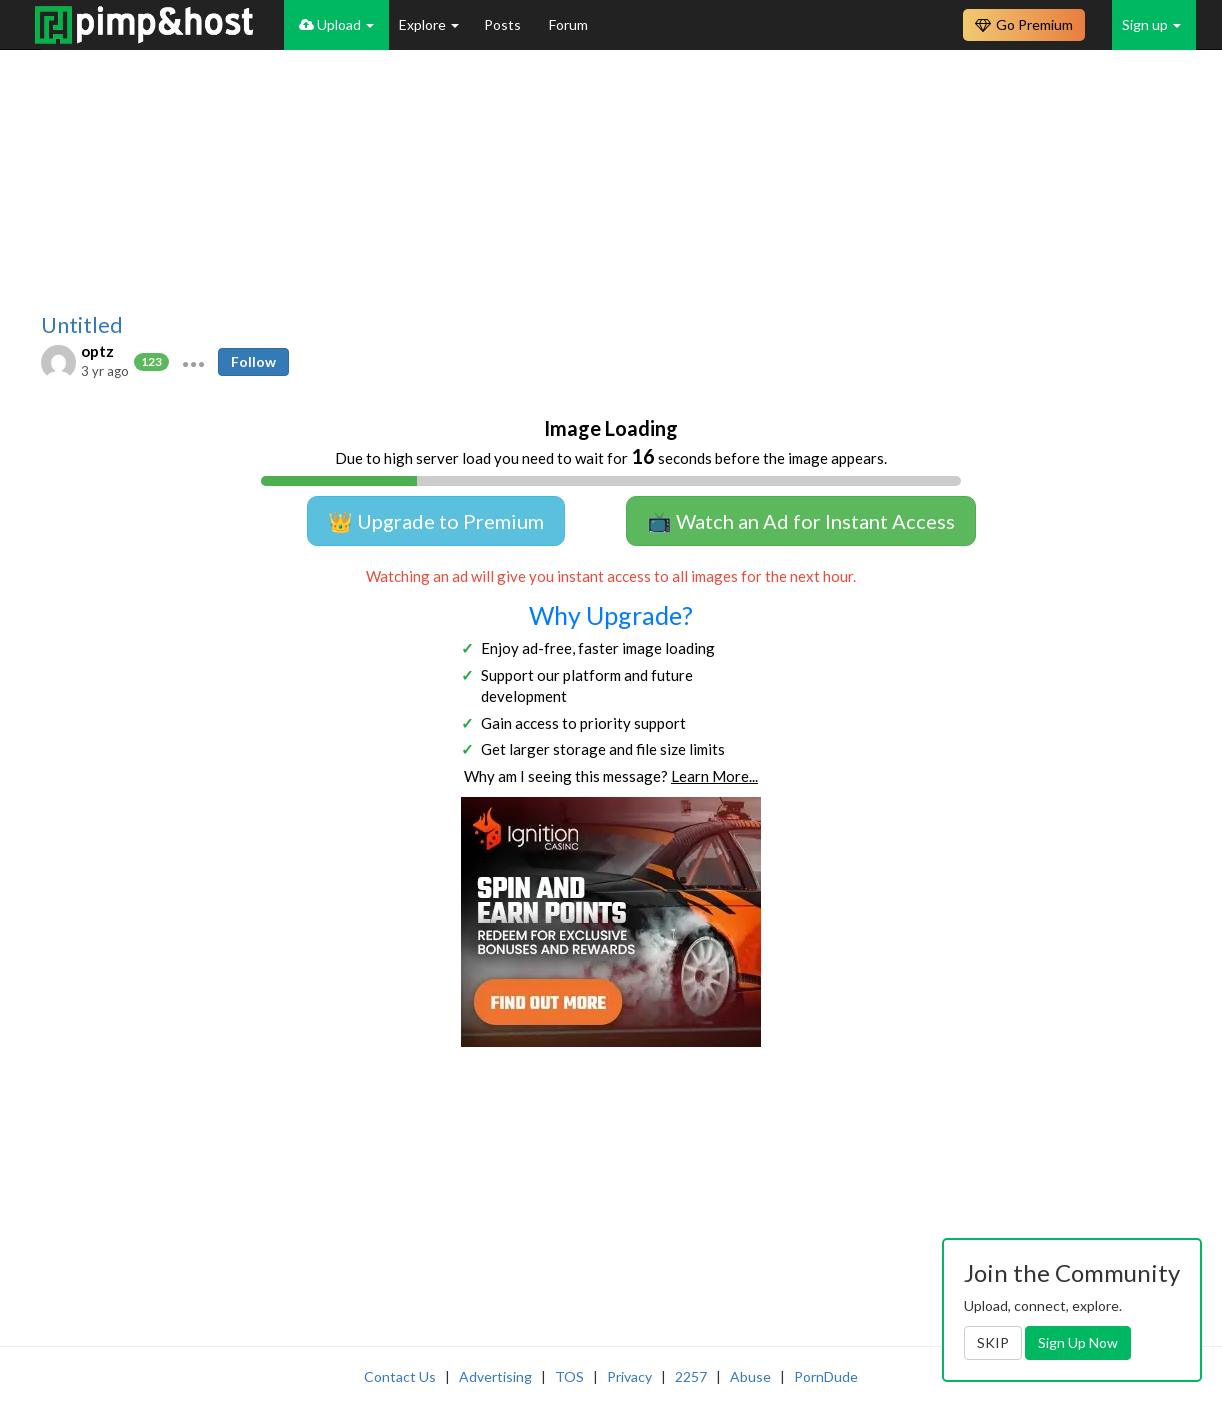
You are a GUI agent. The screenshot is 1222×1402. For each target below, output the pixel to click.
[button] (193, 362)
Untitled (82, 325)
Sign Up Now (1078, 1342)
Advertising (495, 1376)
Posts (504, 24)
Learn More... (714, 776)
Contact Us (400, 1376)
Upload (336, 24)
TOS (569, 1376)
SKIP (993, 1342)
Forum (568, 24)
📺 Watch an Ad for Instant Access (801, 521)
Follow (253, 361)
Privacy (629, 1376)
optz (97, 351)
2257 (691, 1376)
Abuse (750, 1376)
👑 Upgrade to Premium (436, 521)
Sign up (1151, 24)
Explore (429, 24)
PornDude (826, 1376)
